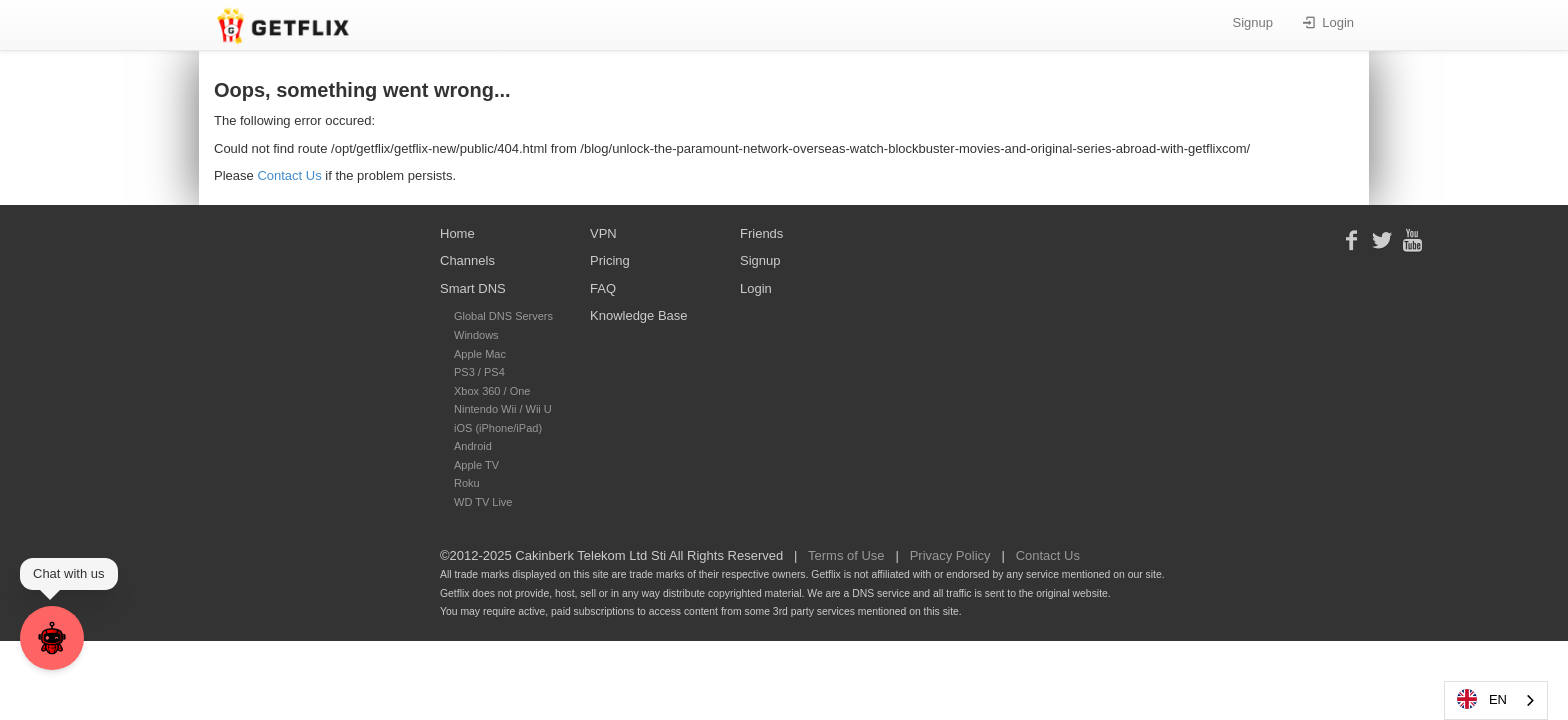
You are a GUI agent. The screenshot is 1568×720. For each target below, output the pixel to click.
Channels (467, 260)
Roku (467, 483)
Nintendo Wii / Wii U (503, 409)
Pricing (610, 260)
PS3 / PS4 (479, 372)
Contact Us (289, 175)
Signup (1253, 22)
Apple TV (476, 465)
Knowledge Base (639, 315)
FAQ (603, 288)
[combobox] (1496, 700)
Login (1328, 22)
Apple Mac (480, 354)
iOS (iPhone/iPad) (498, 428)
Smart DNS (473, 288)
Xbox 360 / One (492, 391)
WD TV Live (483, 502)
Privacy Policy (950, 555)
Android (473, 446)
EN (1481, 699)
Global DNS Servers (503, 316)
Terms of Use (846, 555)
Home (457, 233)
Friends (761, 233)
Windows (476, 335)
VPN (603, 233)
